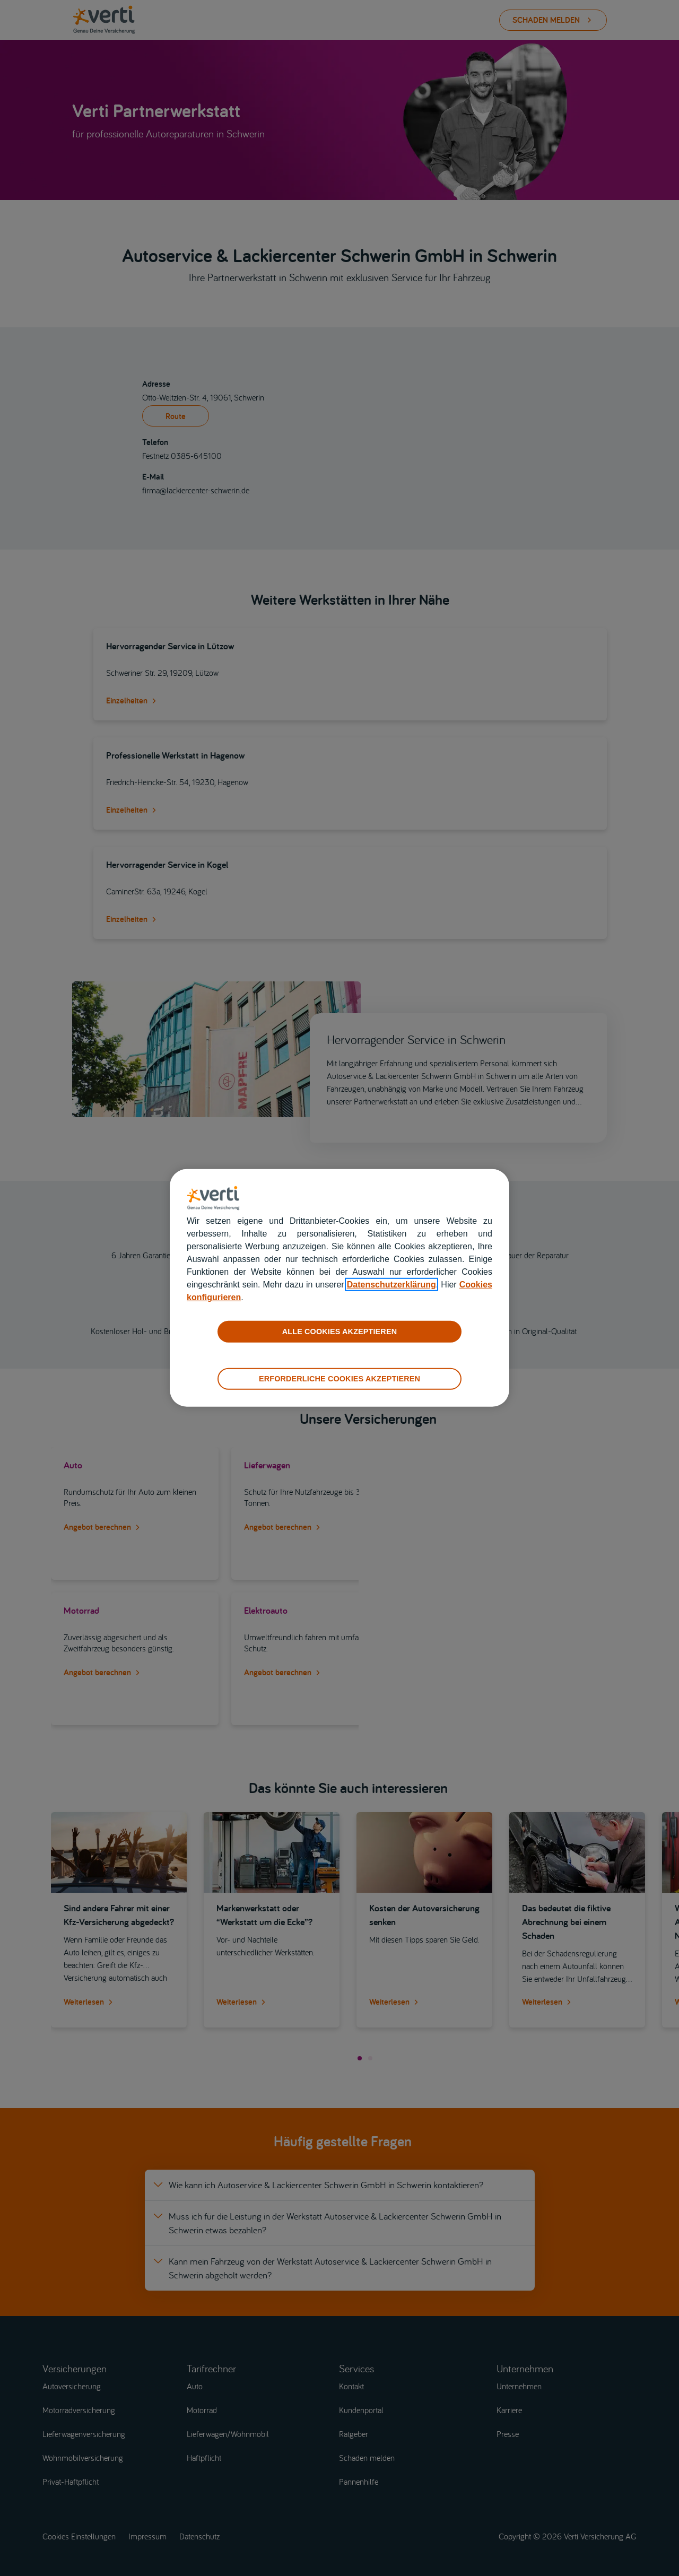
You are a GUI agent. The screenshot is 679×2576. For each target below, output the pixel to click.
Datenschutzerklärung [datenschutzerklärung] (391, 1284)
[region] (339, 1288)
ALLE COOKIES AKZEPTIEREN (339, 1331)
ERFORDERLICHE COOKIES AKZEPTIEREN (339, 1378)
